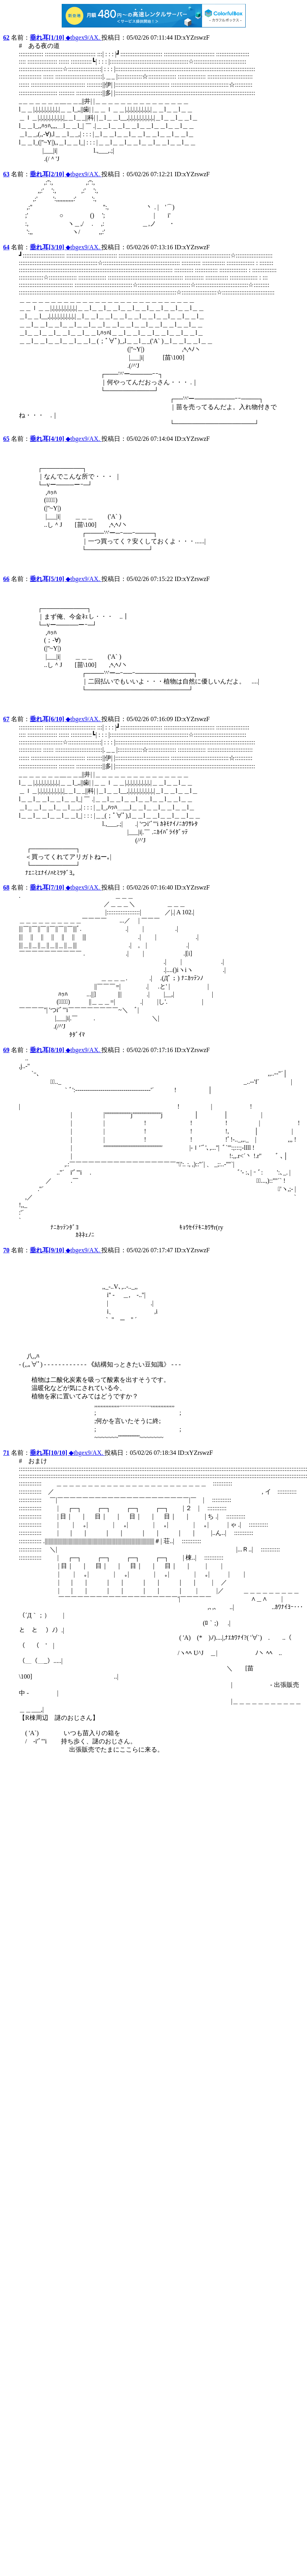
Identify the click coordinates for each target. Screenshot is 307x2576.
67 (6, 719)
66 (6, 578)
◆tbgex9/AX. (65, 37)
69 (6, 1050)
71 (6, 1452)
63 (6, 174)
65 (6, 438)
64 (6, 247)
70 (6, 1250)
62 (6, 37)
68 (6, 887)
